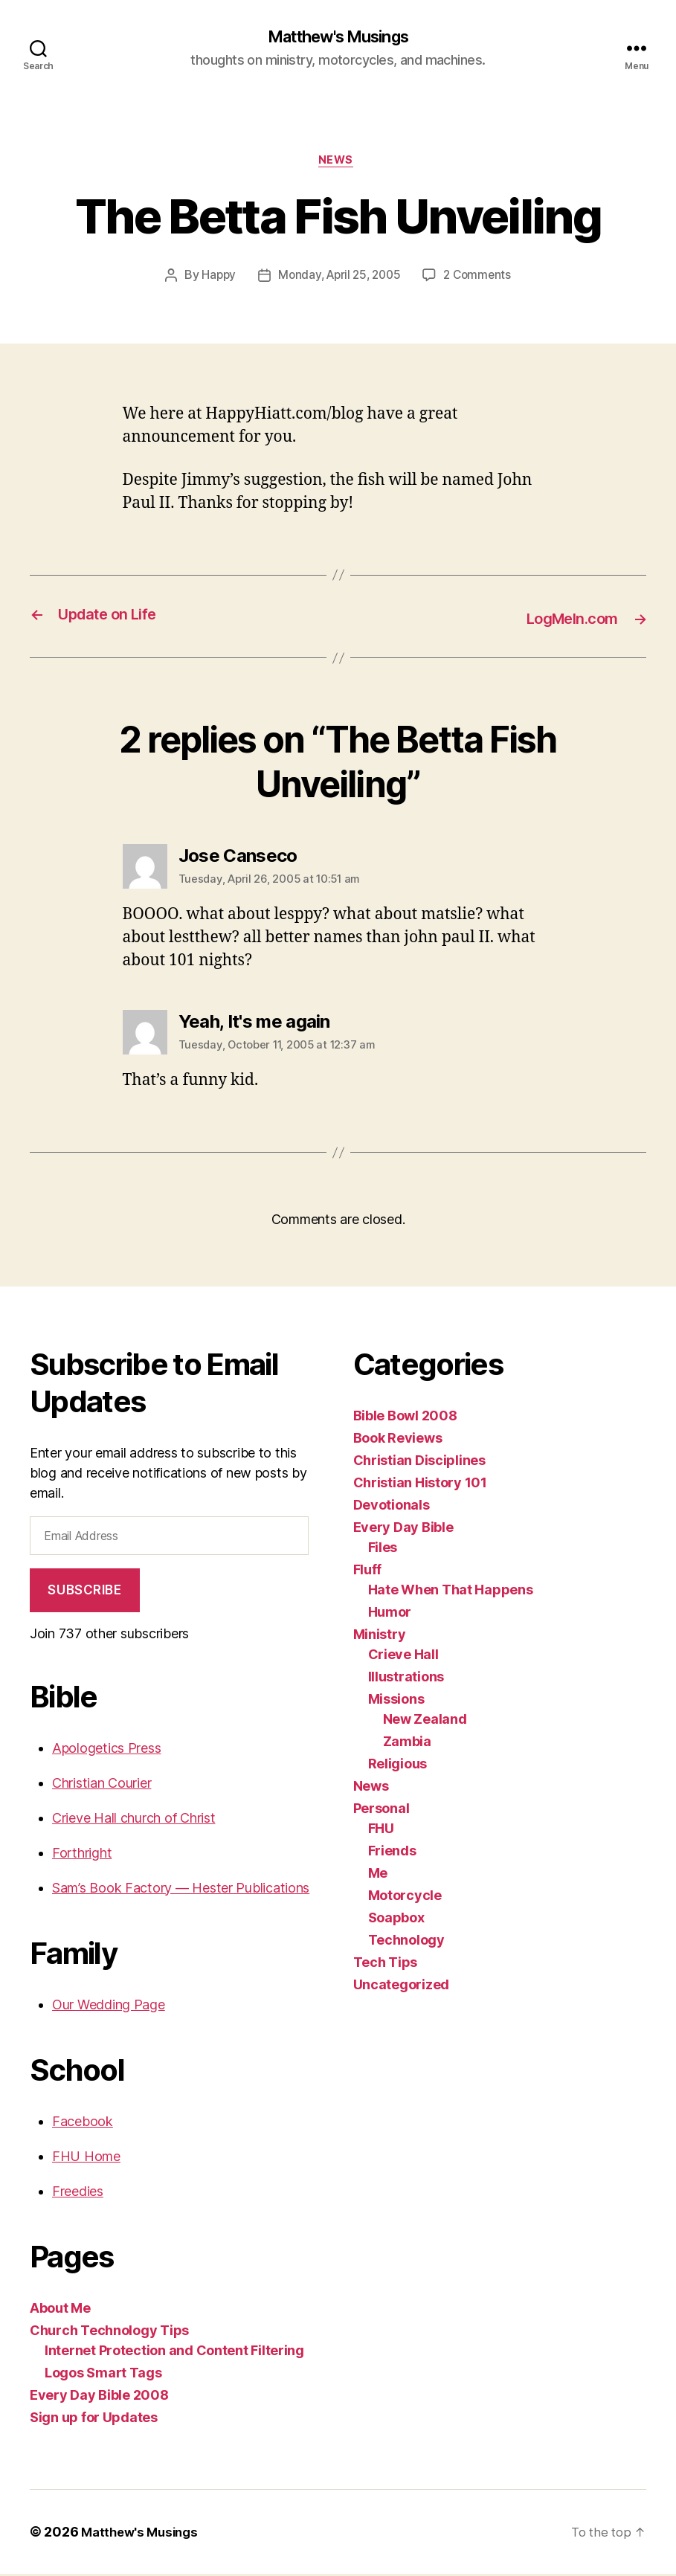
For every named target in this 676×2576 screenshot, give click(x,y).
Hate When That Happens (450, 1592)
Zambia (407, 1744)
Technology (406, 1943)
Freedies (77, 2193)
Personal (381, 1811)
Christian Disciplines (419, 1463)
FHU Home (86, 2158)
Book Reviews (397, 1441)
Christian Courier (101, 1785)
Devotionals (391, 1508)
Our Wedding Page (108, 2007)
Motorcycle (405, 1898)
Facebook (82, 2123)
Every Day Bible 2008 (99, 2397)
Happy (214, 279)
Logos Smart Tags (103, 2375)
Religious (398, 1766)
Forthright (82, 1855)
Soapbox (396, 1920)
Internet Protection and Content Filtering (174, 2352)
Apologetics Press (106, 1750)
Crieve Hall (403, 1657)
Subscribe (84, 1592)
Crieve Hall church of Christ (133, 1820)
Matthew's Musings (337, 37)
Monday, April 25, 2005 (338, 279)
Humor (390, 1615)
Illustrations (406, 1679)
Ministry (379, 1637)
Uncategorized (401, 1987)
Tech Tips (385, 1965)
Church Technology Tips (109, 2332)
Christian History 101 (420, 1485)
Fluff (367, 1572)
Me (377, 1876)
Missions (396, 1702)
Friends (392, 1853)
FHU (381, 1831)
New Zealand (425, 1722)
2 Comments (481, 279)
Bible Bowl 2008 (405, 1418)
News (337, 163)
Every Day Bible (403, 1530)
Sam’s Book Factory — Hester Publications (180, 1890)
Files (383, 1550)
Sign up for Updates (94, 2419)
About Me (60, 2310)
